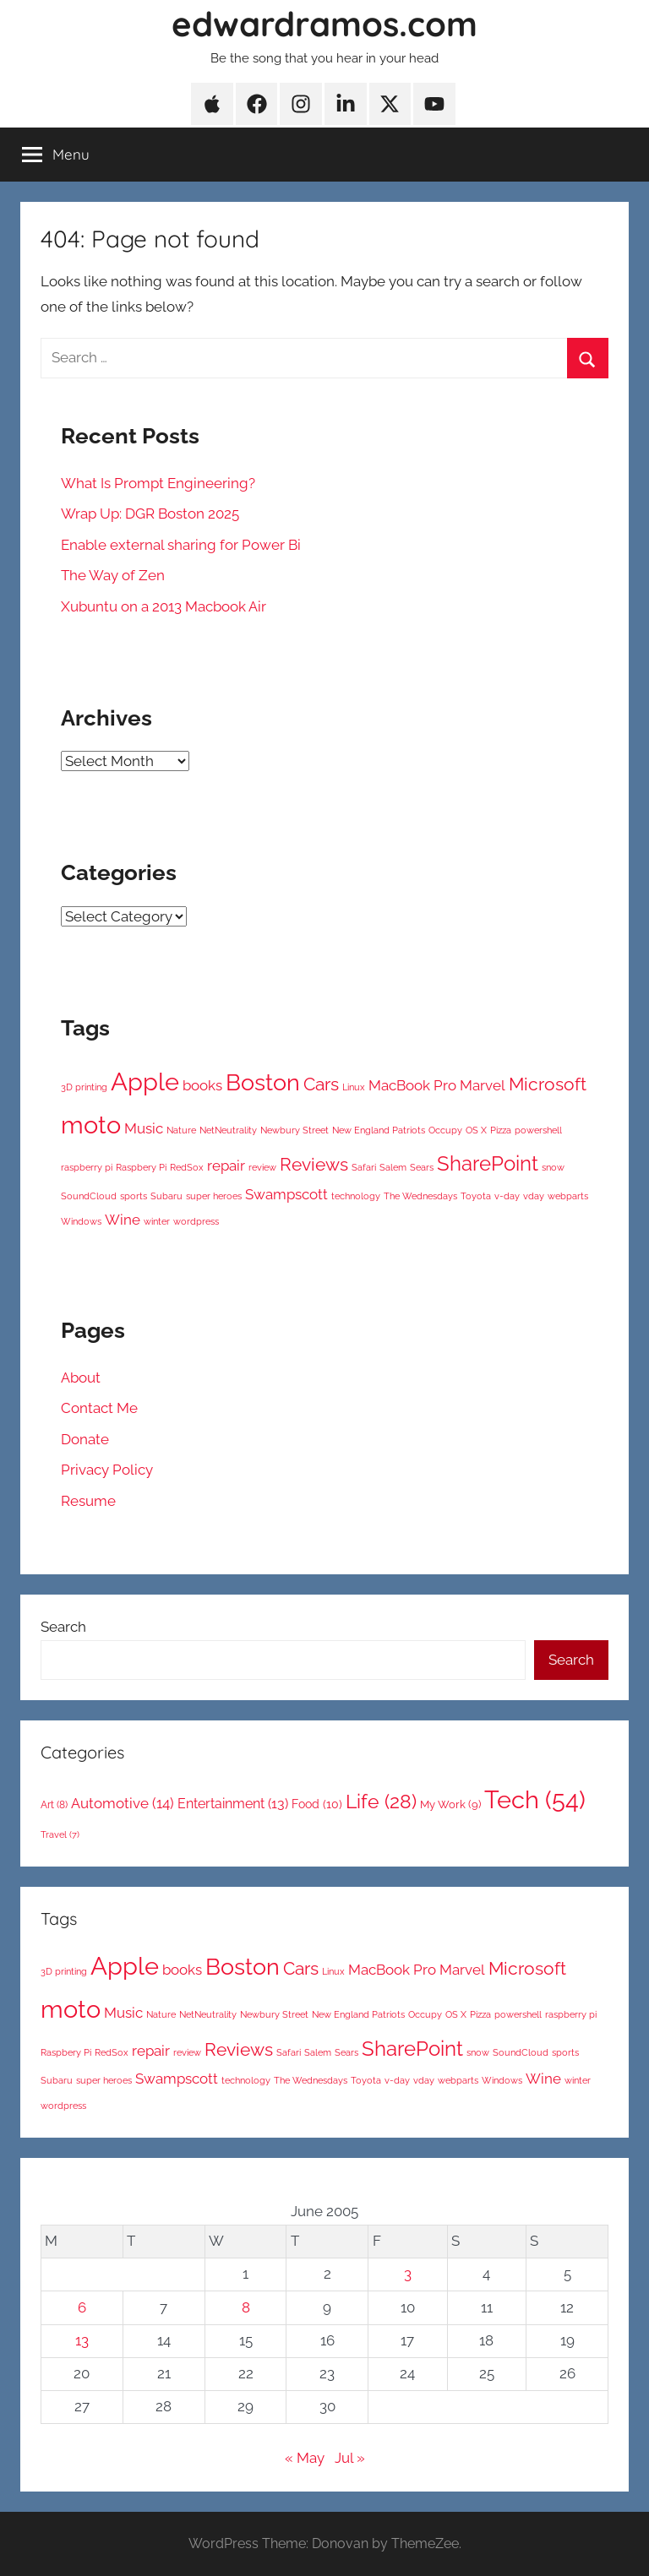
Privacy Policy (107, 1469)
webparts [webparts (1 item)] (568, 1196)
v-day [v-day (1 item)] (507, 1196)
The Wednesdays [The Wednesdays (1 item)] (420, 1196)
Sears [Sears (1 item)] (422, 1167)
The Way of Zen (113, 575)
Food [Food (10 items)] (317, 1804)
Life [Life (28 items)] (381, 1801)
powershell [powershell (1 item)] (538, 1130)
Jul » (350, 2457)
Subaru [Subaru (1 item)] (166, 1196)
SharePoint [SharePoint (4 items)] (487, 1163)
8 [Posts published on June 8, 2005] (246, 2307)
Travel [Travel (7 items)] (60, 1834)
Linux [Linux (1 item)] (353, 1087)
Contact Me (99, 1407)
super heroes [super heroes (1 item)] (214, 1196)
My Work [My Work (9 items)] (450, 1804)
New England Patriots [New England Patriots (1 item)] (378, 1130)
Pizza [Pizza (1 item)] (500, 1130)
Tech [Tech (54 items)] (535, 1799)
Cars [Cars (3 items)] (321, 1084)
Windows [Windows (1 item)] (81, 1221)
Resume (88, 1500)
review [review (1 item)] (262, 1167)
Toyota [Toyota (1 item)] (476, 1196)
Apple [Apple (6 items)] (145, 1081)
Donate (85, 1439)
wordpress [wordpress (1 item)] (196, 1221)
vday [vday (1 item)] (533, 1196)
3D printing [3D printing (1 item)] (84, 1087)
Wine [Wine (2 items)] (122, 1219)
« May (304, 2457)
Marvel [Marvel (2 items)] (482, 1085)
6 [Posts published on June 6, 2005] (82, 2307)
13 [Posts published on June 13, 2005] (82, 2340)
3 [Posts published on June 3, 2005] (408, 2273)
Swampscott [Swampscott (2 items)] (286, 1194)
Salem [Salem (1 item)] (392, 1167)
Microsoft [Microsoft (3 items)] (547, 1084)
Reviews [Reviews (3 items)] (314, 1164)
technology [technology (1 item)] (355, 1196)
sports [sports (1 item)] (133, 1196)
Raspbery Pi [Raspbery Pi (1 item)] (141, 1167)
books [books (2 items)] (202, 1085)
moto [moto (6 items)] (91, 1124)
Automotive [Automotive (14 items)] (122, 1803)
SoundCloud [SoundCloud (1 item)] (89, 1196)
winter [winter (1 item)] (157, 1221)
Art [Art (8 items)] (54, 1805)
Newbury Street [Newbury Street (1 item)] (294, 1130)
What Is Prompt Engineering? (158, 483)
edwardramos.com (324, 24)
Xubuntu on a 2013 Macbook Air (163, 606)
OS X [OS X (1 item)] (476, 1130)
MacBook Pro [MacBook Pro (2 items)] (412, 1085)
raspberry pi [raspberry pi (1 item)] (86, 1167)
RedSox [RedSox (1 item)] (187, 1167)
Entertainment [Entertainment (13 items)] (232, 1804)
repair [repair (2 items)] (226, 1165)
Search (63, 1626)
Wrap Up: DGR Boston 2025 (150, 513)
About (81, 1377)
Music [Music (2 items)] (143, 1128)
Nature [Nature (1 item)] (181, 1130)
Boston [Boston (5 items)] (263, 1082)
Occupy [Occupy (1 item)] (445, 1130)
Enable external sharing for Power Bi (181, 544)
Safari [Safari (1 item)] (364, 1167)
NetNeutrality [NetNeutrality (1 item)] (228, 1130)
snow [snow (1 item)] (553, 1167)
